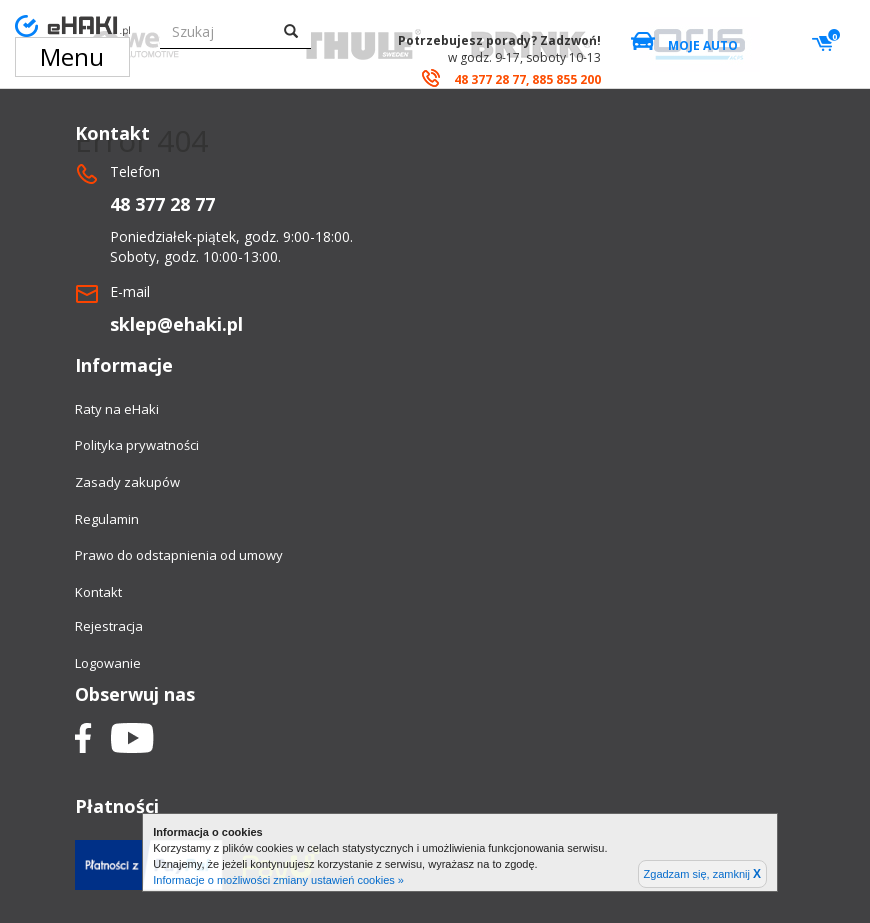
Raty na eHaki (117, 409)
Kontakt (98, 592)
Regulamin (107, 519)
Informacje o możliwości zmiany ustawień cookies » (278, 880)
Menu (72, 56)
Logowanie (108, 663)
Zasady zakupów (127, 482)
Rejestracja (109, 626)
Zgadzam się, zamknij (702, 874)
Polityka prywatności (137, 445)
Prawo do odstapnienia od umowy (179, 555)
